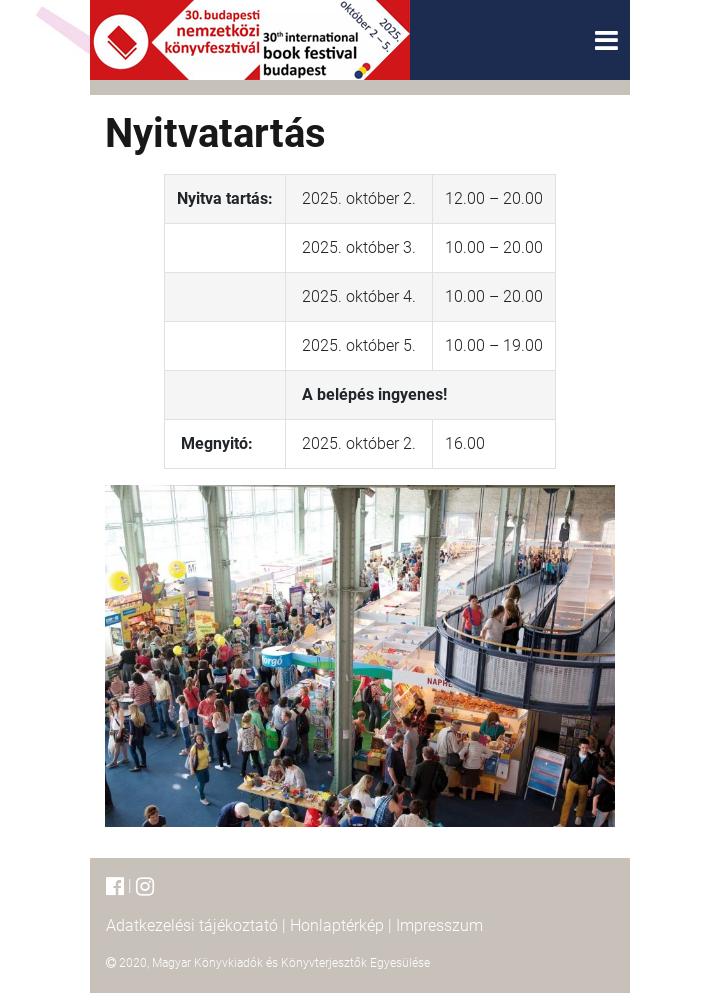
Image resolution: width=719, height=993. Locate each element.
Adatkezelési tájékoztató (192, 925)
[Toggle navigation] (606, 40)
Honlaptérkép (337, 925)
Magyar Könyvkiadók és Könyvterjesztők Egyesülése (291, 963)
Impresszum (439, 925)
